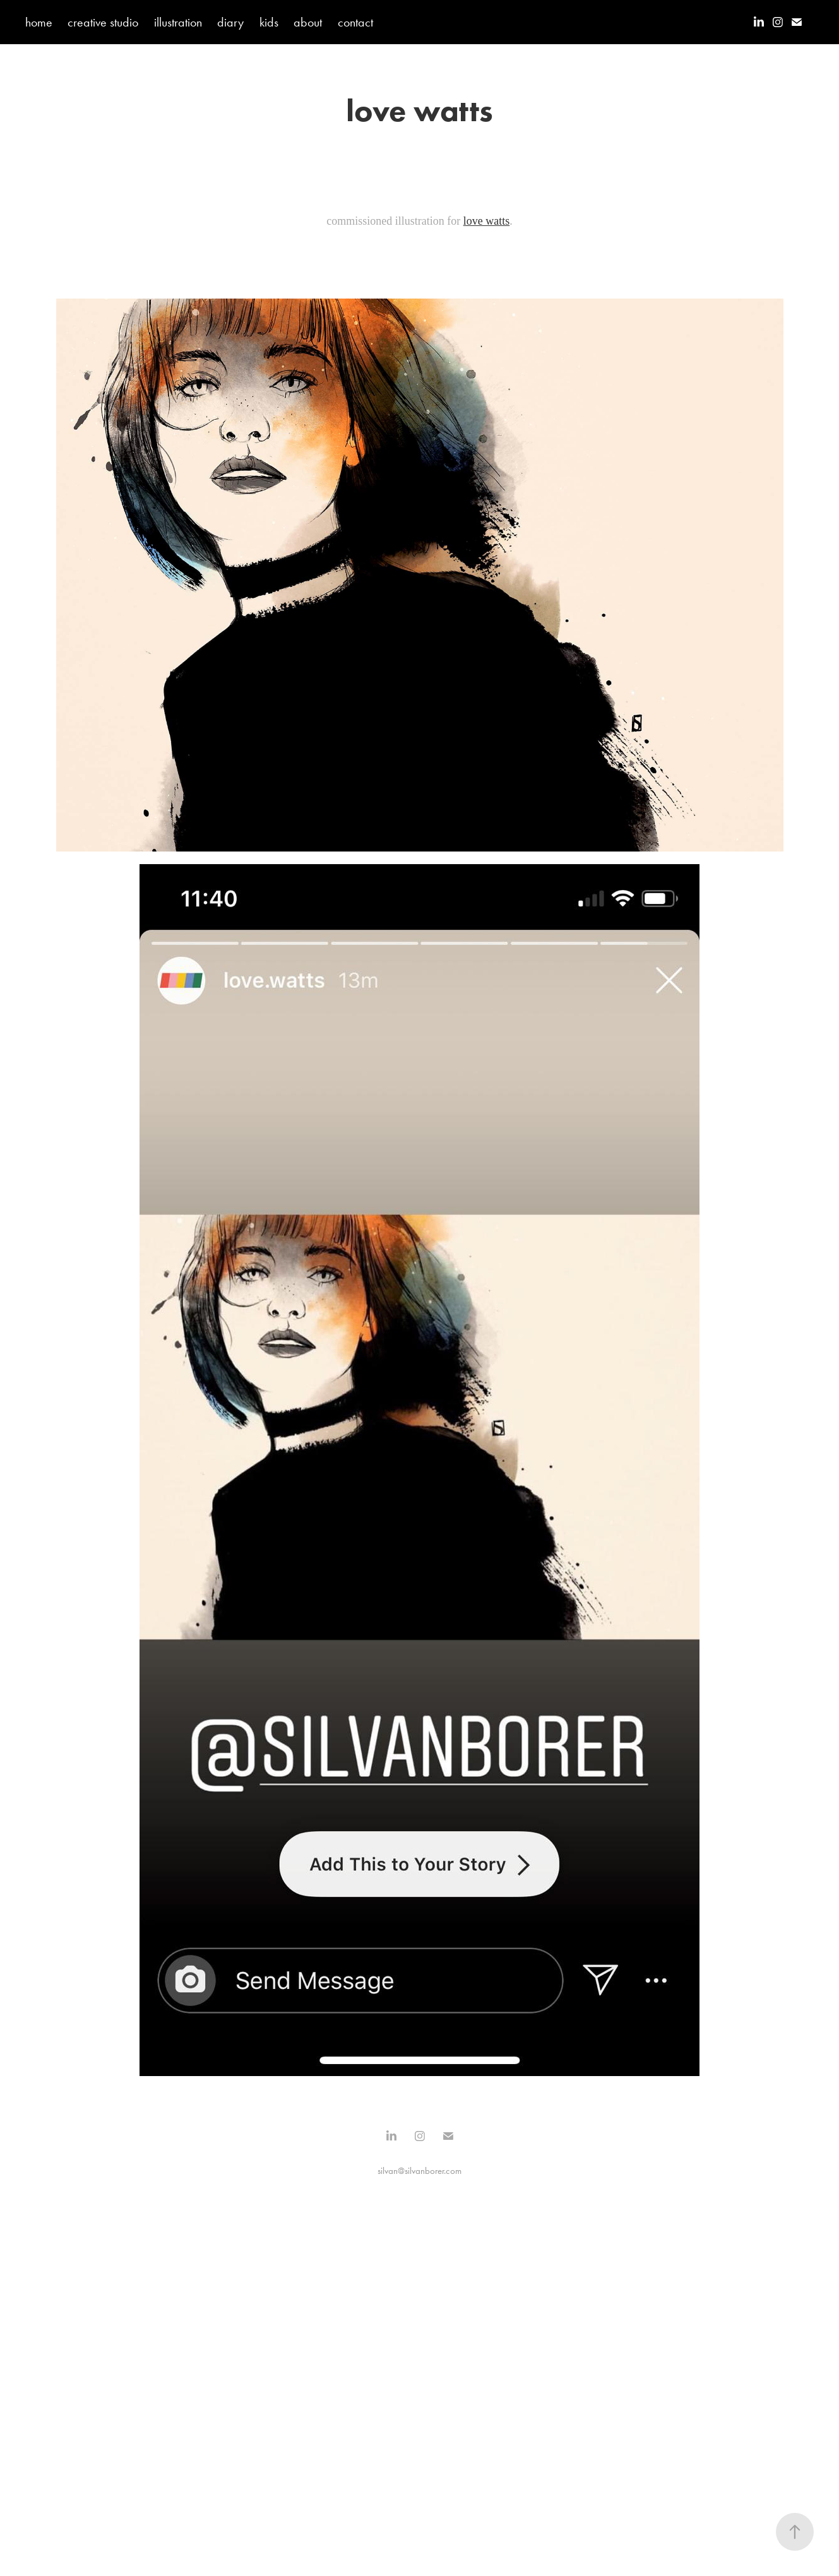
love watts (486, 221)
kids (268, 22)
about (308, 22)
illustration (178, 22)
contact (355, 22)
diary (230, 22)
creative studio (103, 22)
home (38, 22)
